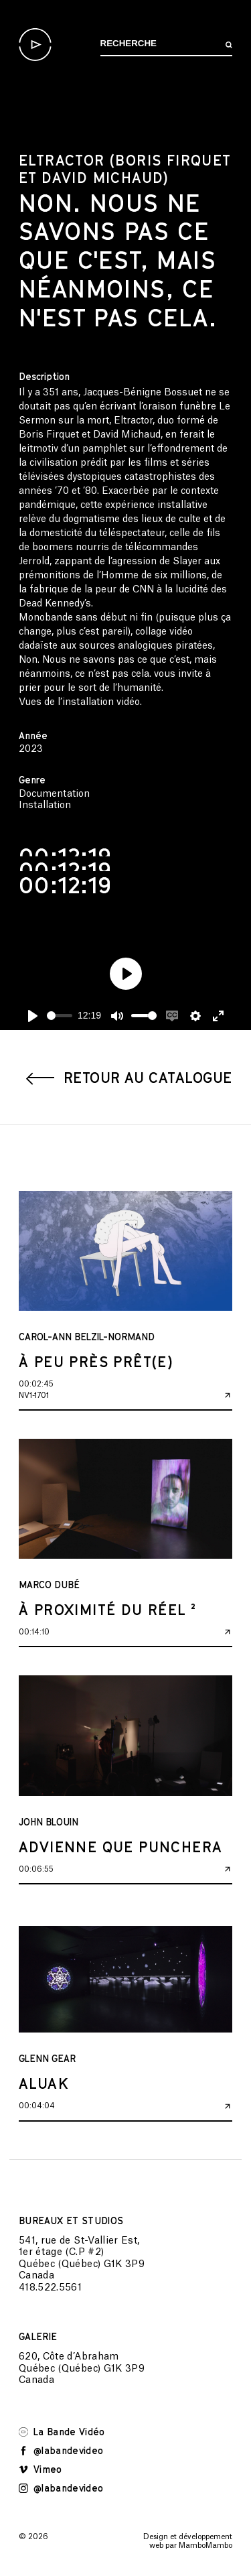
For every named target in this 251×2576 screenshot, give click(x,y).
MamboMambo (205, 2545)
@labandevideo (61, 2450)
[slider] (59, 1015)
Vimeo (40, 2469)
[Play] (33, 1016)
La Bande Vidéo (62, 2431)
